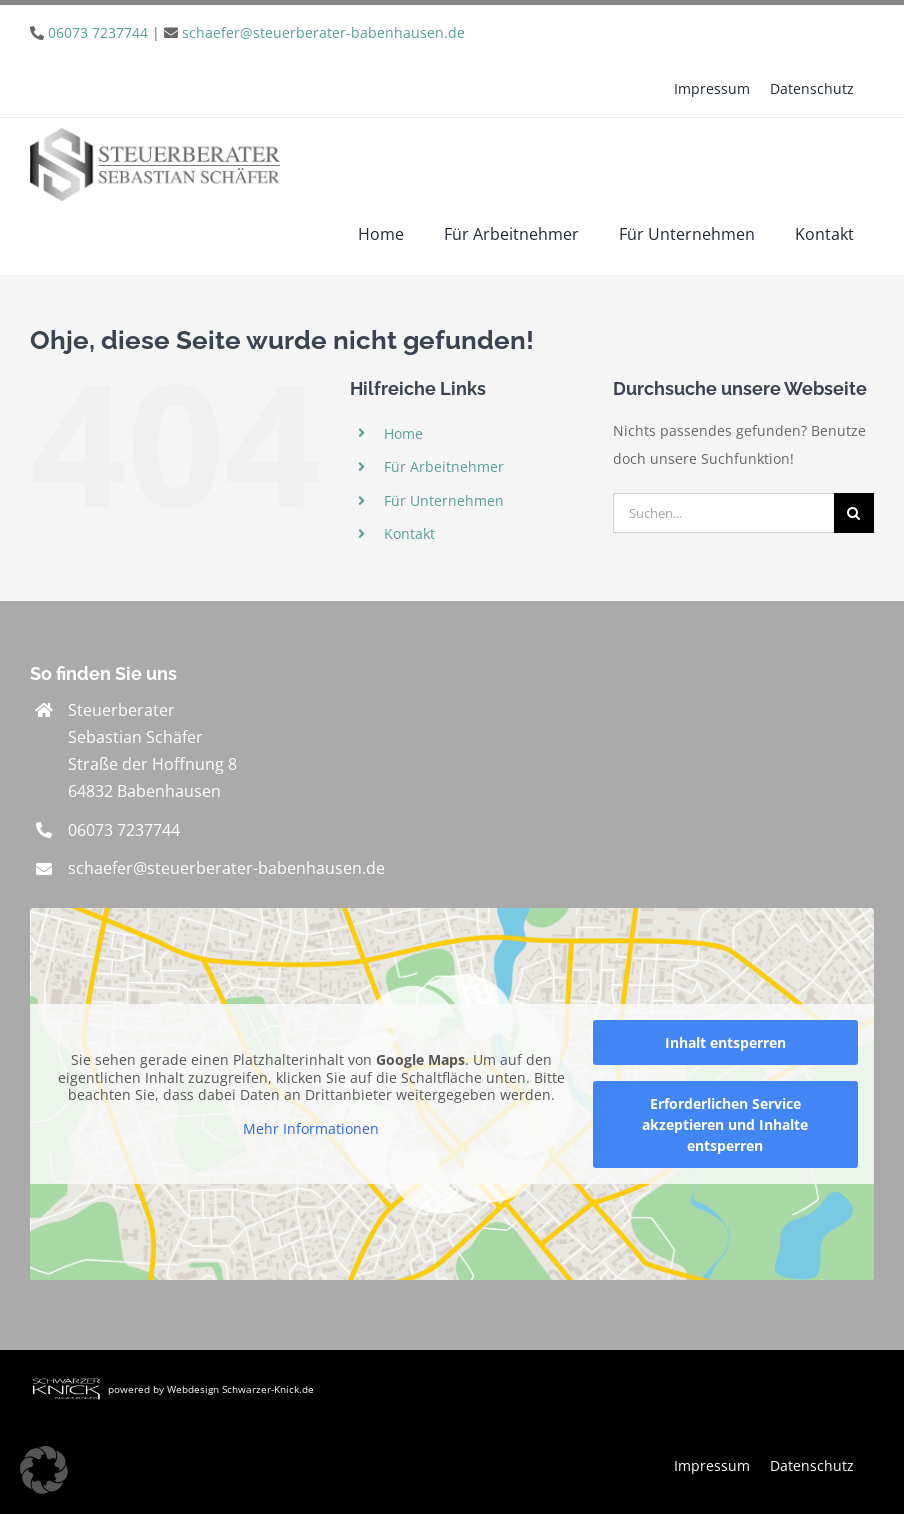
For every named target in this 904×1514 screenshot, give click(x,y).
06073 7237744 (98, 32)
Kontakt (409, 533)
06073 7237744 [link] (124, 830)
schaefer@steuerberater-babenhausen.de (323, 32)
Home (403, 433)
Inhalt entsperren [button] (725, 1042)
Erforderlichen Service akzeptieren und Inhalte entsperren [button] (725, 1124)
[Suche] (854, 513)
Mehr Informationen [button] (311, 1128)
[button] (44, 1470)
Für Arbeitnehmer (444, 466)
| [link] (256, 32)
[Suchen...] (723, 513)
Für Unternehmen (444, 500)
